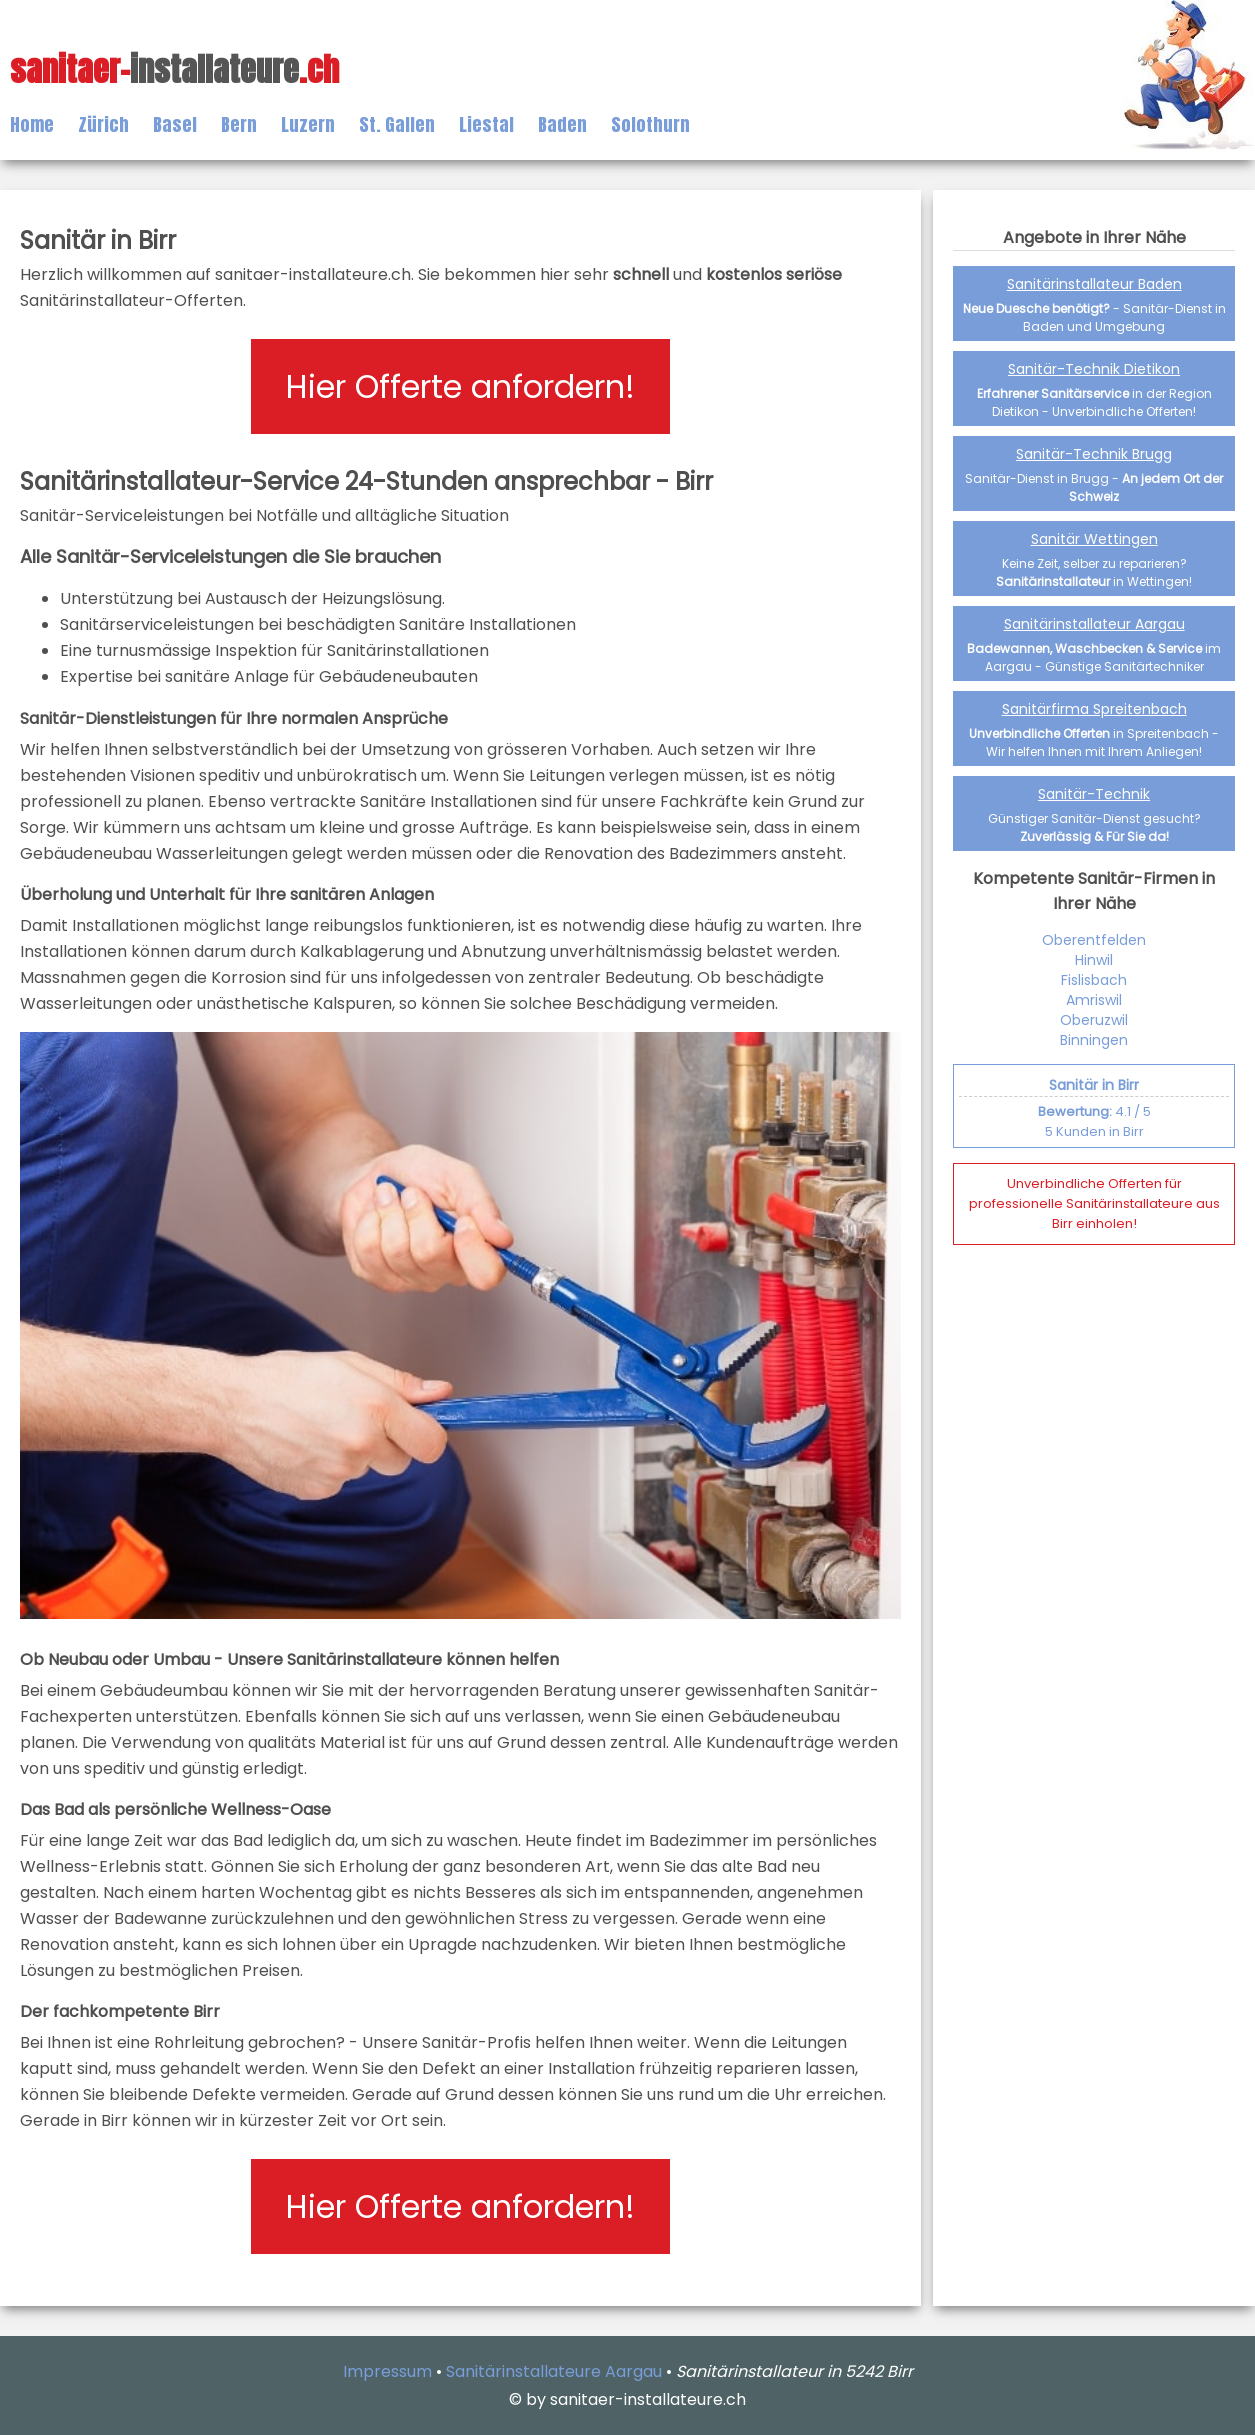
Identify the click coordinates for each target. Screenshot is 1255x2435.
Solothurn (650, 124)
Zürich (103, 124)
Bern (239, 124)
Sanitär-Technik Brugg (1094, 454)
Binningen (1094, 1040)
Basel (175, 124)
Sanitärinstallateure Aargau (554, 2371)
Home (32, 124)
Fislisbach (1094, 980)
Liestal (486, 124)
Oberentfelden (1094, 940)
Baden (562, 124)
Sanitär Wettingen (1094, 539)
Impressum (387, 2371)
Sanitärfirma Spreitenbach (1094, 709)
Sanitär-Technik (1094, 794)
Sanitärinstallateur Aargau (1094, 624)
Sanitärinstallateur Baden (1094, 284)
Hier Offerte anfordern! (460, 386)
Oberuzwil (1094, 1020)
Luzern (308, 124)
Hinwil (1094, 960)
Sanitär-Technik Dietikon (1094, 369)
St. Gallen (397, 124)
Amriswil (1094, 1000)
